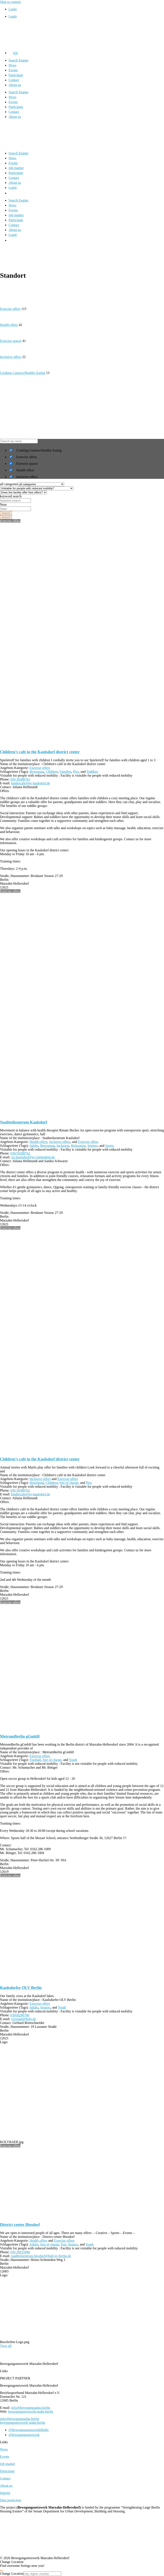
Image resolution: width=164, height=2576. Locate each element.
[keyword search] (15, 500)
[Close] (1, 2570)
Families (65, 771)
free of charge (69, 1483)
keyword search (11, 496)
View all (6, 2346)
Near (3, 504)
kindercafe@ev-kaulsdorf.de (30, 783)
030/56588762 (20, 1153)
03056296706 (19, 2015)
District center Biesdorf (20, 2224)
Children (52, 771)
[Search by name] (19, 441)
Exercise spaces (11, 341)
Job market (16, 168)
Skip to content (10, 2)
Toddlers (92, 771)
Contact (14, 80)
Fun (63, 2244)
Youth (73, 1760)
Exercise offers (10, 309)
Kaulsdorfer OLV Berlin (21, 1987)
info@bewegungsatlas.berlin (30, 2407)
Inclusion (63, 1145)
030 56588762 (20, 779)
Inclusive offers (10, 357)
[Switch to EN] (13, 53)
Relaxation (78, 1145)
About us (15, 85)
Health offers (9, 325)
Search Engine (18, 60)
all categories (9, 484)
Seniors (92, 1145)
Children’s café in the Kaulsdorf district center (40, 752)
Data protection (10, 2500)
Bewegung (36, 771)
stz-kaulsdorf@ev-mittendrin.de (33, 1157)
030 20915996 (20, 2252)
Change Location (11, 2573)
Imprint (5, 2493)
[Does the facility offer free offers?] (23, 492)
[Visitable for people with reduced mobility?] (36, 488)
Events (13, 70)
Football (35, 1760)
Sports (109, 1145)
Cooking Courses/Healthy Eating (22, 373)
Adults (34, 1145)
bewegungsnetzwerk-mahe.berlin (30, 2411)
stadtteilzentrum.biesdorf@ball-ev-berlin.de (41, 2256)
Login (13, 9)
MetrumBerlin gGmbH (20, 1736)
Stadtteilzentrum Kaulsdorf (23, 1122)
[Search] (6, 513)
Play (76, 771)
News (12, 65)
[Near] (15, 509)
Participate (16, 75)
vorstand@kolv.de (23, 2019)
